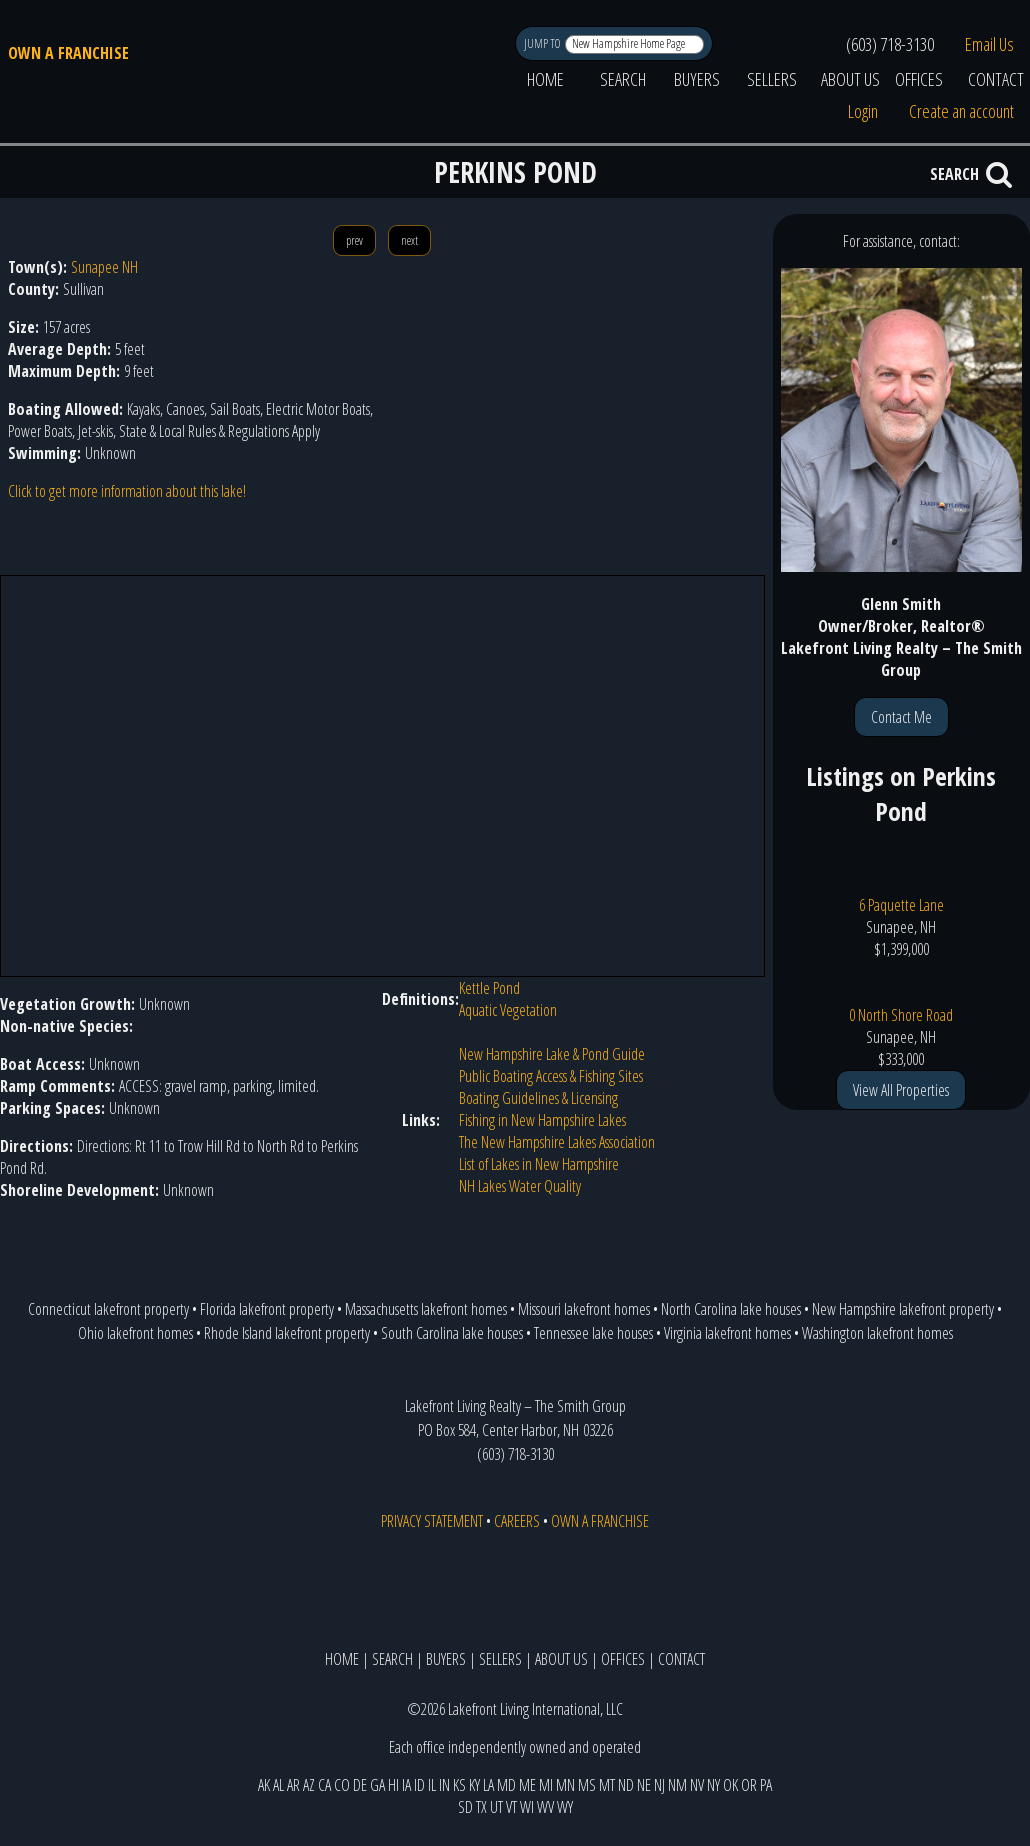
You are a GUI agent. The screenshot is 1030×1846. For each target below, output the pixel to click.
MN (565, 1785)
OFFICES (919, 79)
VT (511, 1807)
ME (527, 1785)
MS (587, 1785)
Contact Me (901, 717)
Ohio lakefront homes (135, 1333)
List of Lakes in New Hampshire (539, 1164)
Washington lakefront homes (877, 1333)
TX (481, 1807)
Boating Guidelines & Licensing (538, 1098)
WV (545, 1807)
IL (432, 1785)
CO (342, 1785)
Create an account (961, 111)
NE (644, 1785)
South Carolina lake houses (452, 1333)
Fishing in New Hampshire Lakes (542, 1120)
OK (730, 1785)
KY (474, 1785)
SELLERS (772, 79)
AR (293, 1785)
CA (324, 1785)
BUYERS (697, 79)
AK (264, 1785)
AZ (309, 1785)
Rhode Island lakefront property (287, 1333)
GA (377, 1785)
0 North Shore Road (901, 1015)
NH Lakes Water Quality (520, 1186)
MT (607, 1785)
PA (766, 1785)
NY (713, 1785)
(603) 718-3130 (890, 44)
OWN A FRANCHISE (68, 53)
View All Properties (901, 1090)
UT (496, 1807)
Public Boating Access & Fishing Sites (551, 1076)
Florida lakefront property (267, 1309)
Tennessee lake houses (593, 1333)
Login (863, 111)
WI (527, 1807)
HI (393, 1785)
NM (677, 1785)
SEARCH (623, 79)
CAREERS (517, 1521)
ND (626, 1785)
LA (488, 1785)
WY (565, 1807)
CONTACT (681, 1659)
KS (459, 1785)
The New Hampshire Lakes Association (557, 1142)
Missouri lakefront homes (584, 1309)
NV (697, 1785)
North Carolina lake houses (731, 1309)
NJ (659, 1785)
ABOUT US (850, 79)
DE (360, 1785)
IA (406, 1785)
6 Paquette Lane (901, 905)
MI (546, 1785)
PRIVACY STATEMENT (432, 1521)
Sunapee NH (104, 267)
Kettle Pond (489, 988)
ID (419, 1785)
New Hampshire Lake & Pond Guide (552, 1054)
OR (749, 1785)
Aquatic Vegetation (508, 1010)
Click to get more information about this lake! (127, 491)
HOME (545, 79)
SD (465, 1807)
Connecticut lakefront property (108, 1309)
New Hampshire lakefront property (903, 1309)
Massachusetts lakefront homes (426, 1309)
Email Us (989, 44)
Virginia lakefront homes (727, 1333)
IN (444, 1785)
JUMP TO (543, 43)
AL (278, 1785)
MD (506, 1785)
